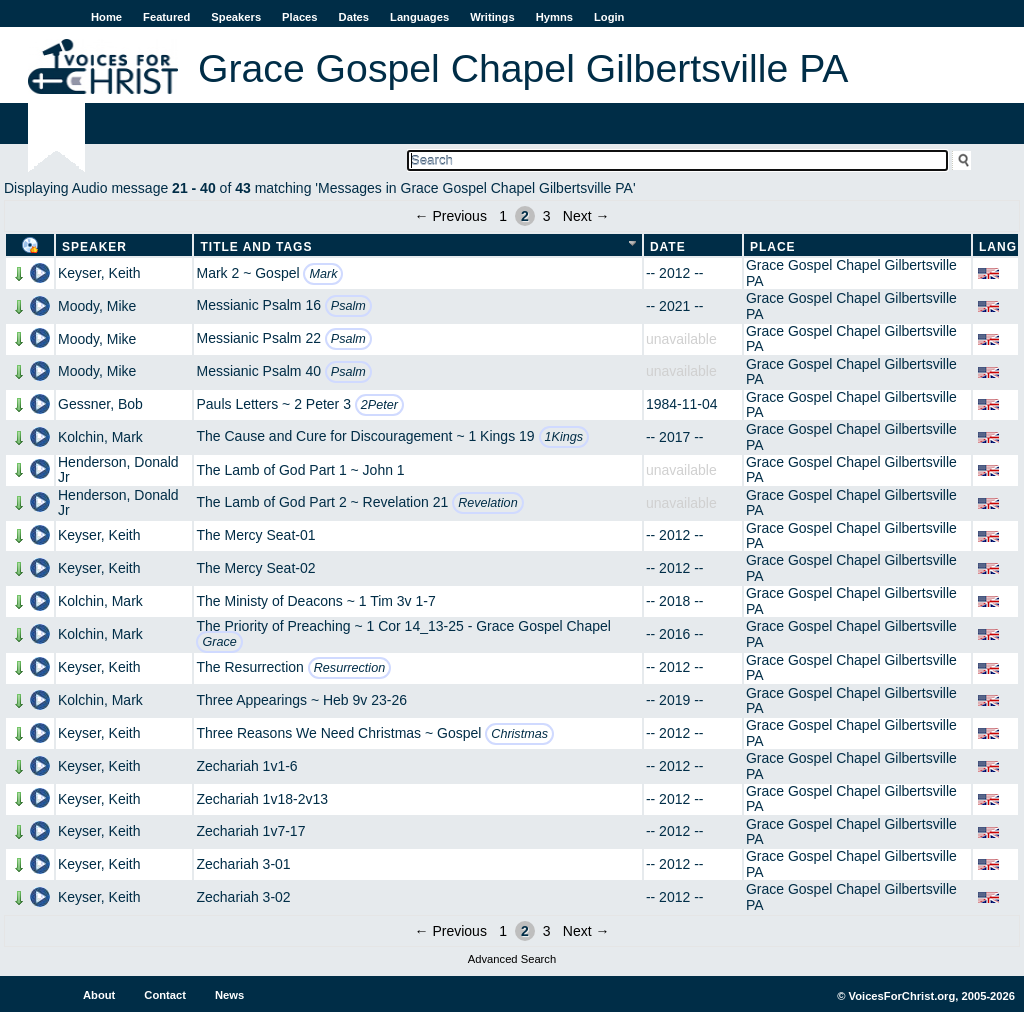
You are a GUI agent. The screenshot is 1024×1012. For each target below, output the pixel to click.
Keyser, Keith (99, 273)
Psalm (348, 306)
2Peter (379, 405)
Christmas (519, 734)
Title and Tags (256, 247)
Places (299, 17)
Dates (354, 17)
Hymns (554, 17)
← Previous (451, 216)
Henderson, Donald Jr (118, 469)
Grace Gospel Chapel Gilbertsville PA (851, 272)
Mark (323, 274)
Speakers (236, 17)
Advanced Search (512, 959)
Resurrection (349, 668)
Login (609, 17)
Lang (998, 247)
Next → (586, 216)
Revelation (488, 503)
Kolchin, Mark (100, 437)
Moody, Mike (97, 306)
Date (668, 247)
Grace (219, 642)
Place (773, 247)
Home (106, 17)
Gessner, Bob (100, 404)
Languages (419, 17)
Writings (492, 17)
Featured (166, 17)
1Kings (564, 437)
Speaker (94, 247)
